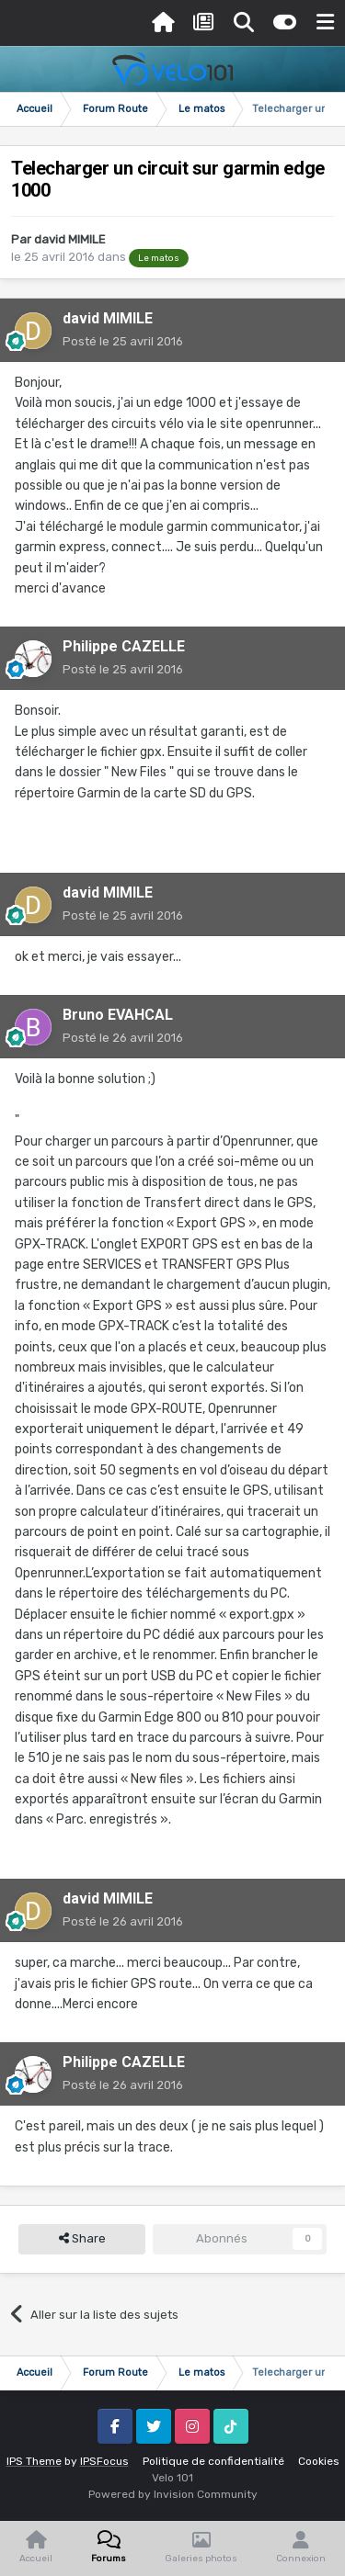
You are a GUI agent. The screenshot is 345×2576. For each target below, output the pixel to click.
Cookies (318, 2461)
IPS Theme (34, 2461)
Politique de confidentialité (213, 2461)
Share (82, 2239)
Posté (123, 341)
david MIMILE (70, 239)
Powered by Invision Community (173, 2494)
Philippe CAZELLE (124, 646)
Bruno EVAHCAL (118, 1014)
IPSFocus (104, 2461)
